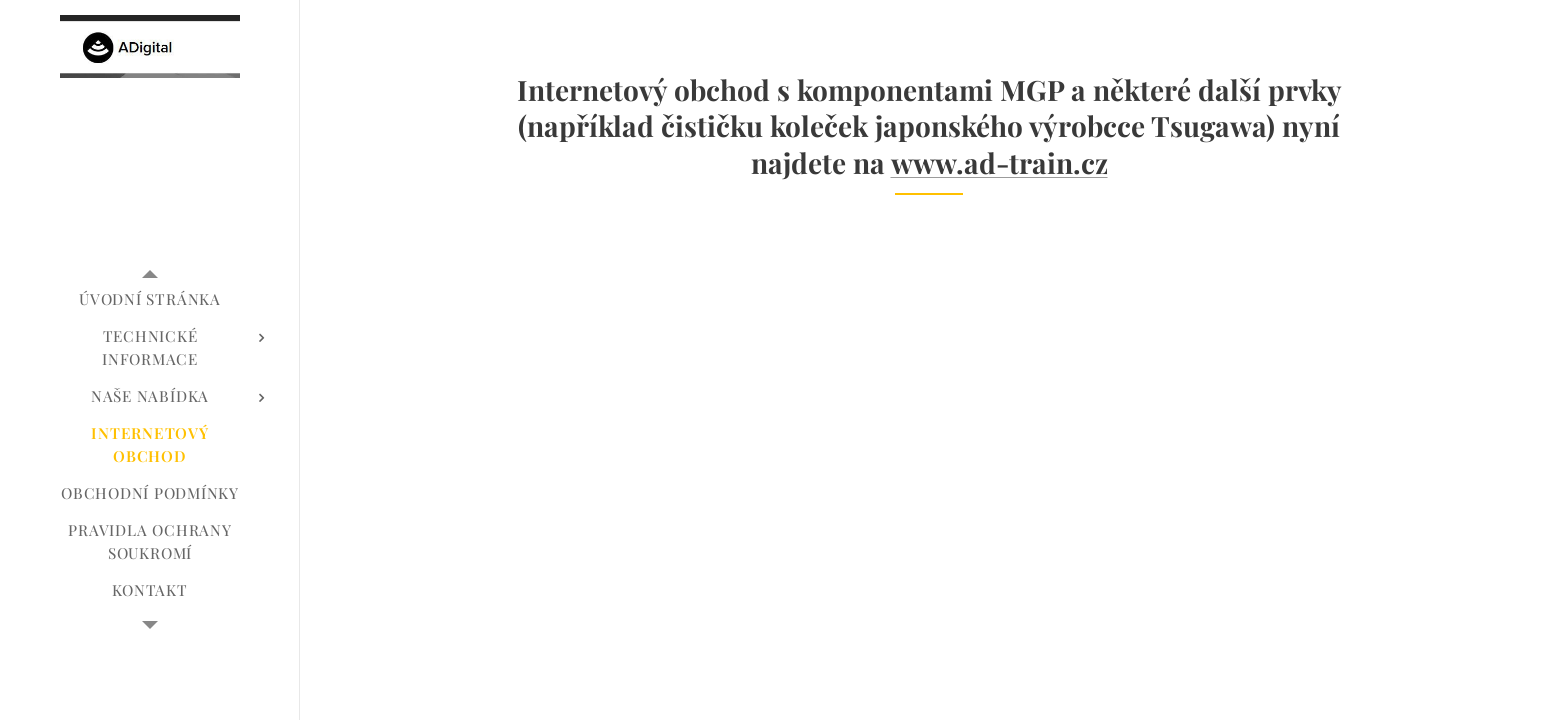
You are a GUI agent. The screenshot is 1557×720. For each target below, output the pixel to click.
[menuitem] (150, 299)
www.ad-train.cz (998, 162)
